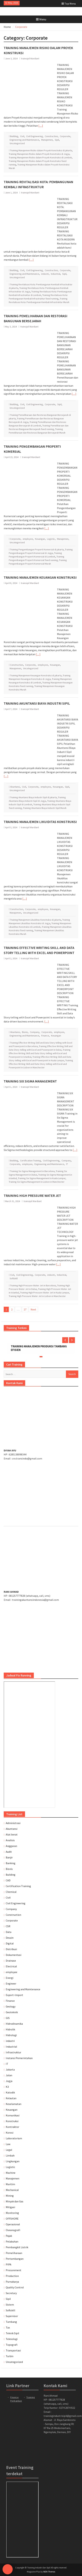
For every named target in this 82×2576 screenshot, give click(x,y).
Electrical (11, 1966)
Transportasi (13, 2350)
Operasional (13, 2224)
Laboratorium (14, 2138)
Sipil (57, 139)
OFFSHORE (12, 2218)
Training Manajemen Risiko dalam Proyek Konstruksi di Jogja (39, 153)
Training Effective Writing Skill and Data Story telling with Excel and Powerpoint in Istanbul (40, 1053)
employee (28, 538)
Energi (9, 1977)
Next (33, 1309)
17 (25, 1309)
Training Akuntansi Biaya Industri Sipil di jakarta (33, 797)
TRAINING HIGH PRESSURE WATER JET (32, 1195)
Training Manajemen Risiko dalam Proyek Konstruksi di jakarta (41, 150)
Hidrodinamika (14, 2023)
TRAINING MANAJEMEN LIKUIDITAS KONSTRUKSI (40, 822)
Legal (9, 2149)
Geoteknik (12, 2012)
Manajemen (47, 139)
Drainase (11, 1960)
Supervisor (12, 2316)
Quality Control (15, 2287)
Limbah (10, 2155)
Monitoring (12, 2213)
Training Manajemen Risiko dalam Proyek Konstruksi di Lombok (40, 157)
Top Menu (69, 3)
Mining (10, 2195)
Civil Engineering (34, 136)
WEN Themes (49, 2571)
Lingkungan (12, 2161)
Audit (9, 1851)
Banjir (9, 1857)
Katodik (10, 2092)
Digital (10, 1943)
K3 (7, 2086)
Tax (8, 2327)
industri (45, 273)
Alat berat (12, 1834)
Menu (41, 19)
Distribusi (11, 1949)
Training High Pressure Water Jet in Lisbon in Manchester (37, 1296)
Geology (10, 2006)
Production (12, 2276)
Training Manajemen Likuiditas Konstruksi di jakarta (35, 919)
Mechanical (12, 2190)
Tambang (11, 2321)
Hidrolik (10, 2029)
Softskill (14, 1278)
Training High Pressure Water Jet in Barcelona (33, 1285)
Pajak (9, 2235)
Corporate (65, 136)
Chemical (11, 1891)
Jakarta (10, 2069)
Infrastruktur (13, 2052)
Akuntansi (15, 786)
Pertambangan (15, 2258)
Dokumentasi (13, 1955)
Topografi (11, 2344)
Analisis (10, 1840)
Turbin (9, 2356)
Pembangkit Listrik (17, 2247)
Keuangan (40, 538)
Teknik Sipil (12, 2333)
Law (8, 2144)
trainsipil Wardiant (30, 58)
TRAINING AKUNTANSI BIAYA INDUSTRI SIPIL (37, 703)
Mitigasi (10, 2207)
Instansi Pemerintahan (19, 2058)
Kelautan (11, 2098)
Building (14, 136)
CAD (8, 1880)
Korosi (9, 2132)
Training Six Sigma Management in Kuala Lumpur (41, 1178)
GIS (8, 2018)
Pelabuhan (12, 2241)
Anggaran (11, 1846)
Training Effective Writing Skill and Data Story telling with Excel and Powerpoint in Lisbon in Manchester (41, 1064)
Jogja (9, 2081)
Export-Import (14, 1995)
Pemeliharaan (14, 2253)
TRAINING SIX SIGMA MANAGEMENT (30, 1081)
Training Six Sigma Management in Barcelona (32, 1171)
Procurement (13, 2270)
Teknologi (12, 2339)
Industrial (55, 273)
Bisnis (25, 1032)
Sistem (10, 2304)
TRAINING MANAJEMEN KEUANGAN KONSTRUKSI (40, 577)
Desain (10, 1937)
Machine (10, 2172)
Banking (10, 1863)
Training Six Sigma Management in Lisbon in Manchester (36, 1181)
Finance (45, 1035)
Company (34, 1032)
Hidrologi (11, 2035)
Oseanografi (13, 2230)
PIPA (8, 2264)
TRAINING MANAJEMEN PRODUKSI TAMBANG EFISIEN (39, 1348)
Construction (51, 136)
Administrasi (13, 1823)
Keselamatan (13, 2104)
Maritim (10, 2184)
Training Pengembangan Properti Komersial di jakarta (37, 549)
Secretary (11, 2293)
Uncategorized (17, 143)
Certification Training (30, 1160)
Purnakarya (12, 2281)
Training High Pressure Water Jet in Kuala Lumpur (44, 1292)
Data (8, 1932)
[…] (40, 125)
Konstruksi (12, 2121)
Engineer (11, 1983)
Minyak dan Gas (14, 2201)
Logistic (51, 538)
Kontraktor (12, 2127)
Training (30, 2397)
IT (67, 1164)
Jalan (9, 2075)
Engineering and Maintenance (24, 139)
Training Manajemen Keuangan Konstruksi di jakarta (36, 675)
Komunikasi (12, 2115)
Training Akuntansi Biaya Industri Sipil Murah (44, 807)
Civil (22, 136)
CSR (8, 1926)
